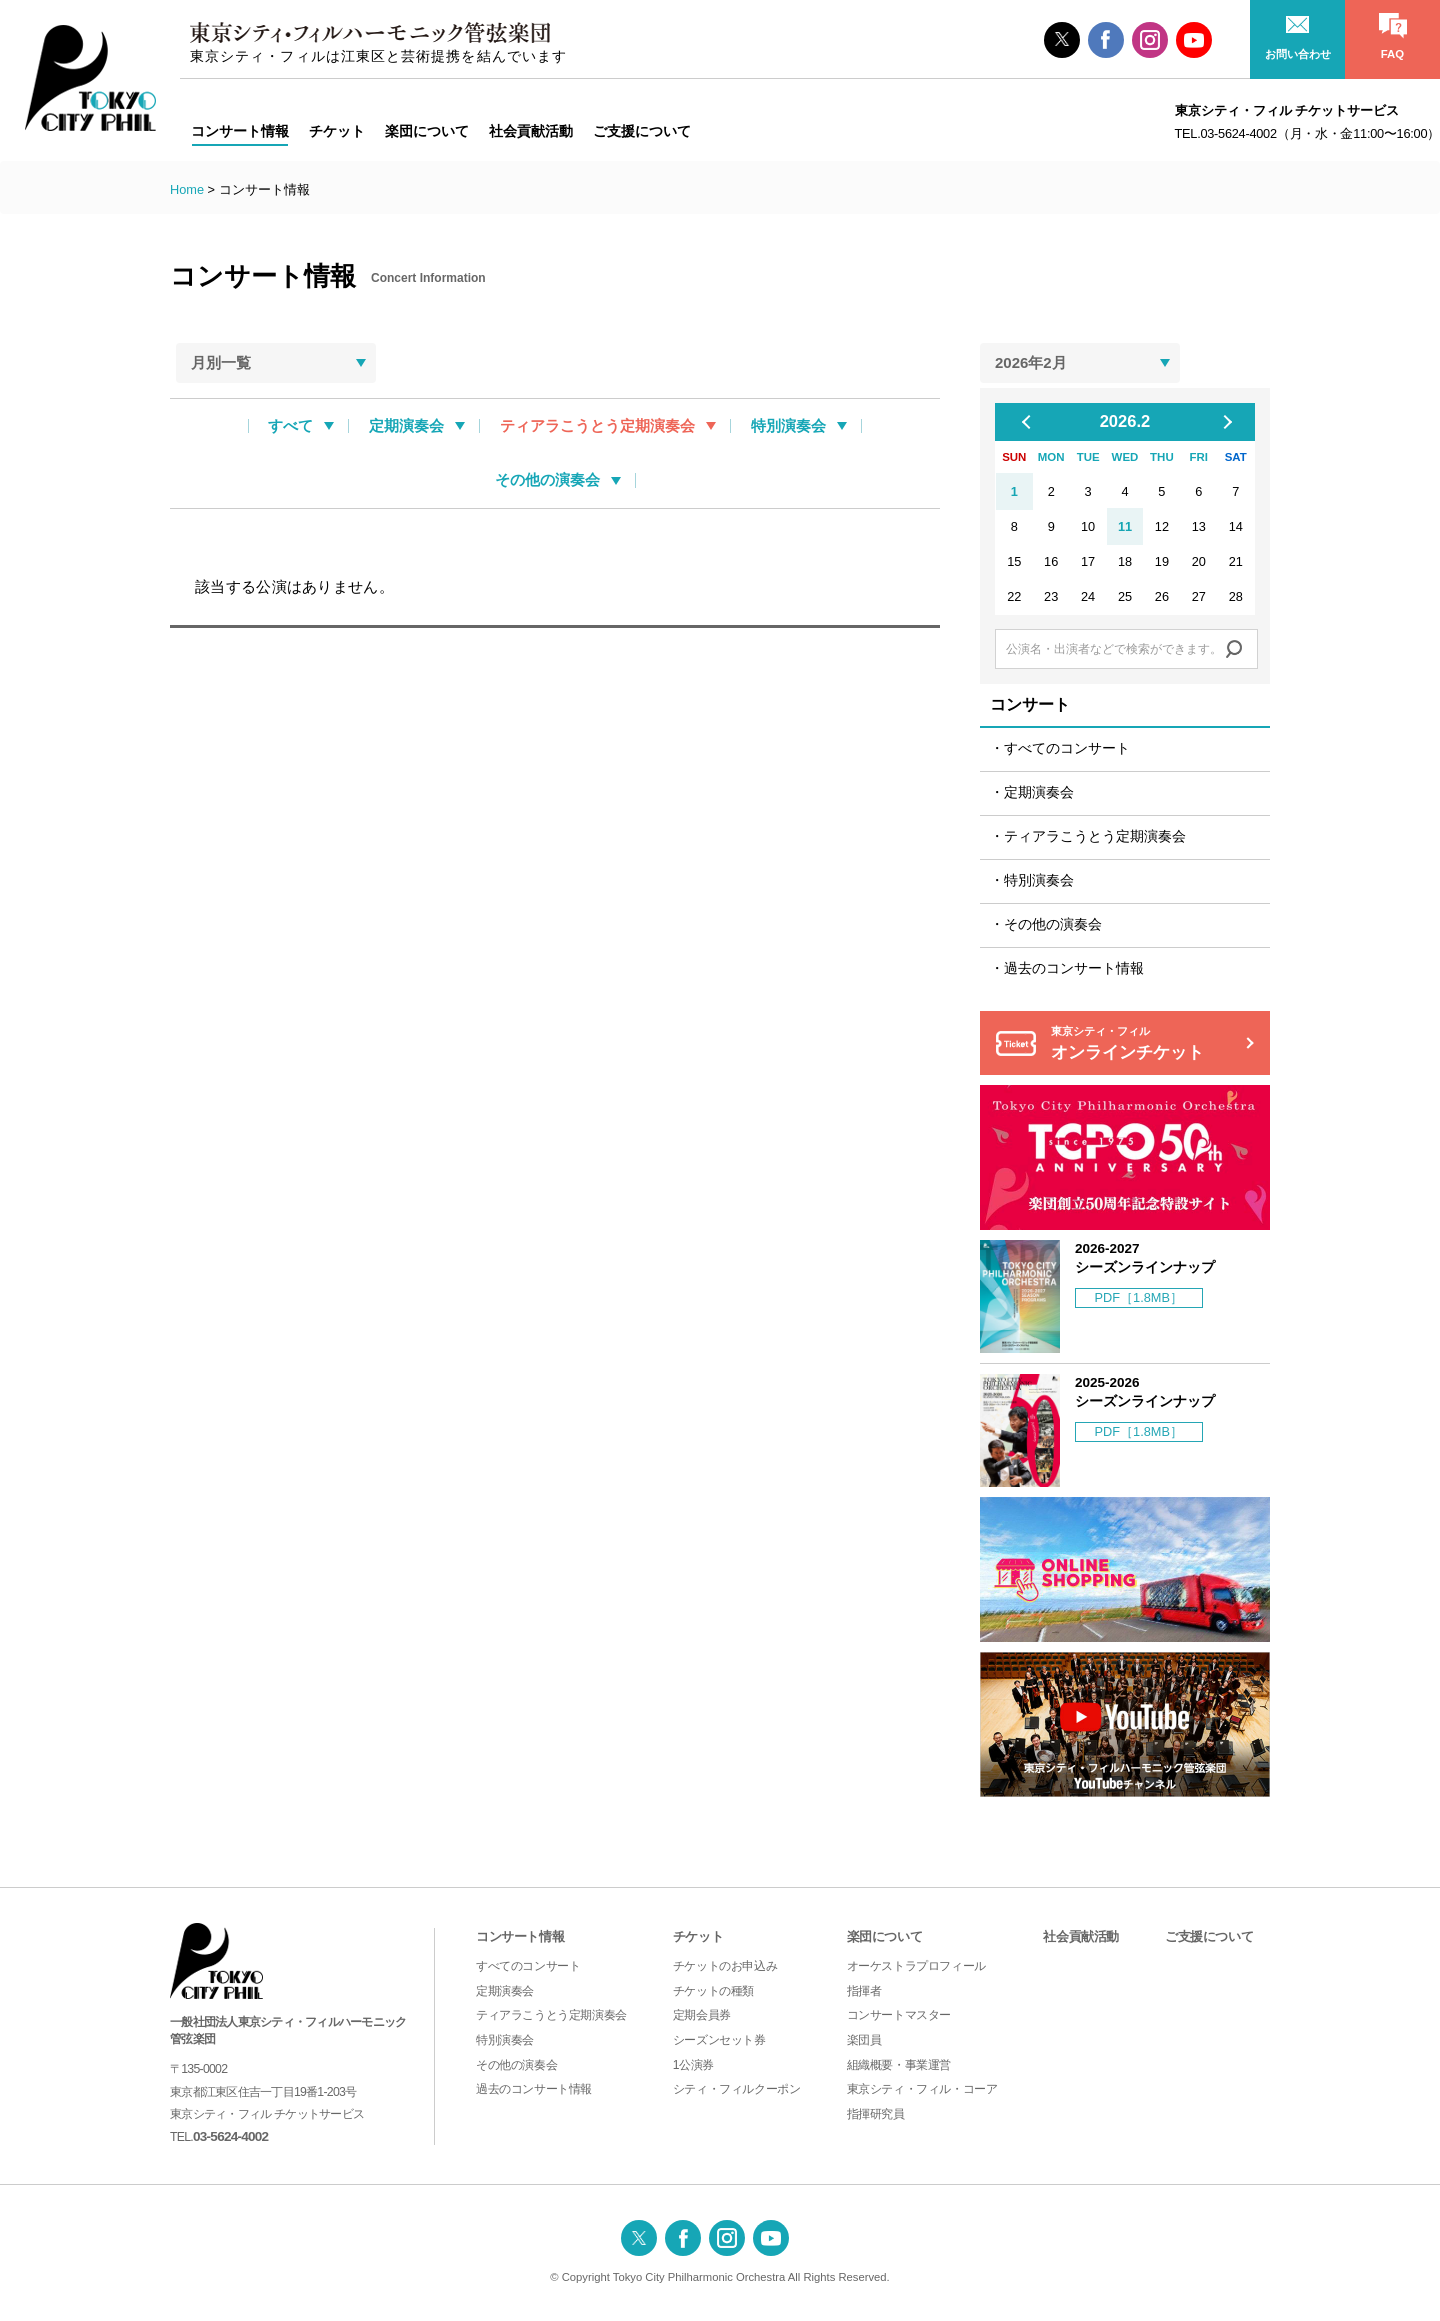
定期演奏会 (406, 426)
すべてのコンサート (1067, 748)
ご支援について (1209, 1936)
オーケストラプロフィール (916, 1966)
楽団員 (864, 2040)
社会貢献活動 (1081, 1936)
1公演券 (693, 2065)
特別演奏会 (788, 426)
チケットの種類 (713, 1991)
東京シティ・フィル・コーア (922, 2089)
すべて (290, 426)
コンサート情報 (520, 1936)
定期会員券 (702, 2015)
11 (1125, 526)
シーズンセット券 (719, 2040)
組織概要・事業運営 (899, 2065)
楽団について (885, 1936)
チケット (698, 1936)
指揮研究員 (876, 2114)
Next (1225, 422)
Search (1234, 649)
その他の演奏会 (547, 480)
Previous (1034, 422)
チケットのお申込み (725, 1966)
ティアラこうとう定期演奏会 (597, 426)
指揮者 (864, 1991)
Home (187, 189)
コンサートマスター (899, 2015)
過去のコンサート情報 (1074, 968)
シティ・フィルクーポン (737, 2089)
